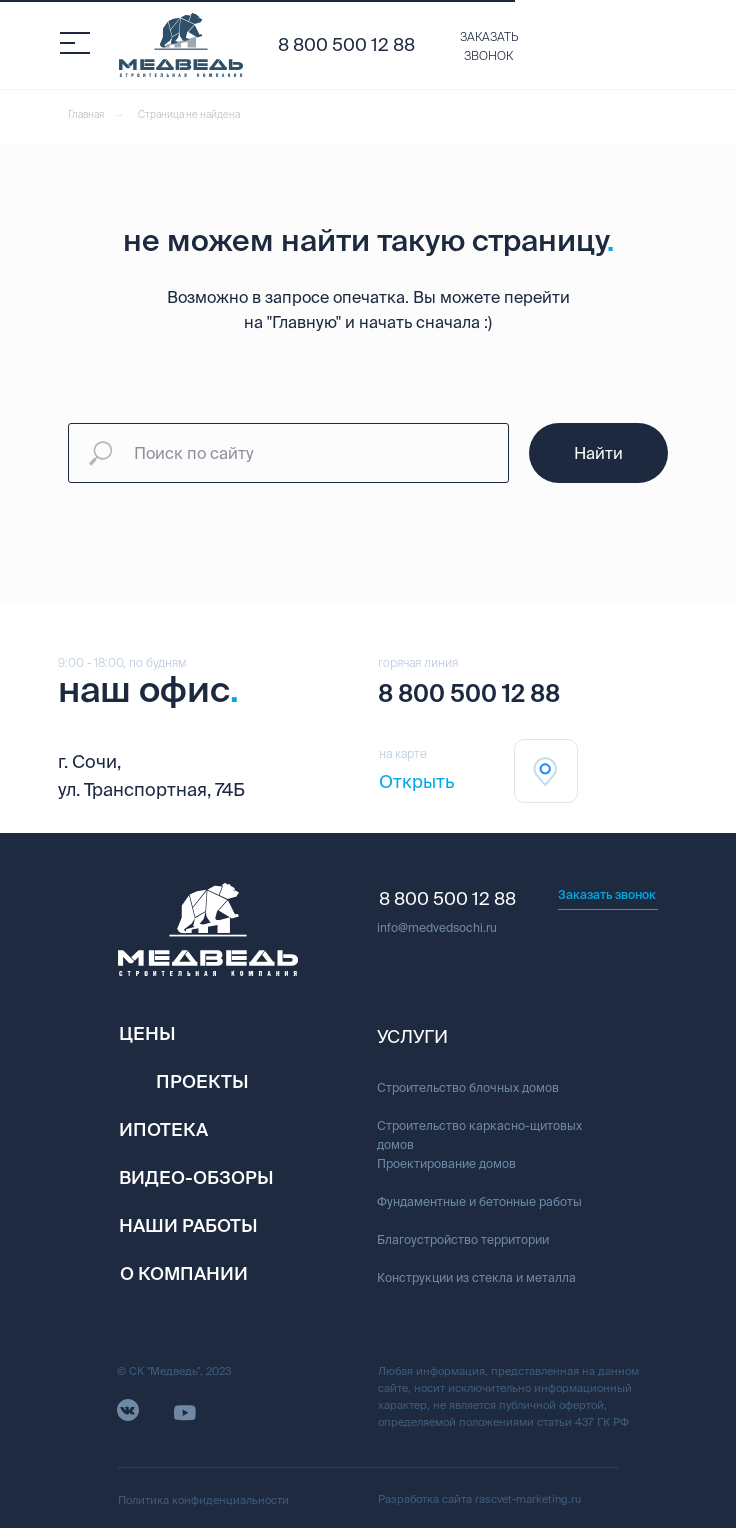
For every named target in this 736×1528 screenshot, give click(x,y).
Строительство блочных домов (468, 1087)
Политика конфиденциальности (203, 1500)
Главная (86, 114)
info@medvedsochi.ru (437, 927)
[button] (488, 47)
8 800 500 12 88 (346, 44)
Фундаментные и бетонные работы (479, 1201)
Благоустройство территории (463, 1239)
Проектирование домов (446, 1163)
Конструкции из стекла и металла (476, 1277)
